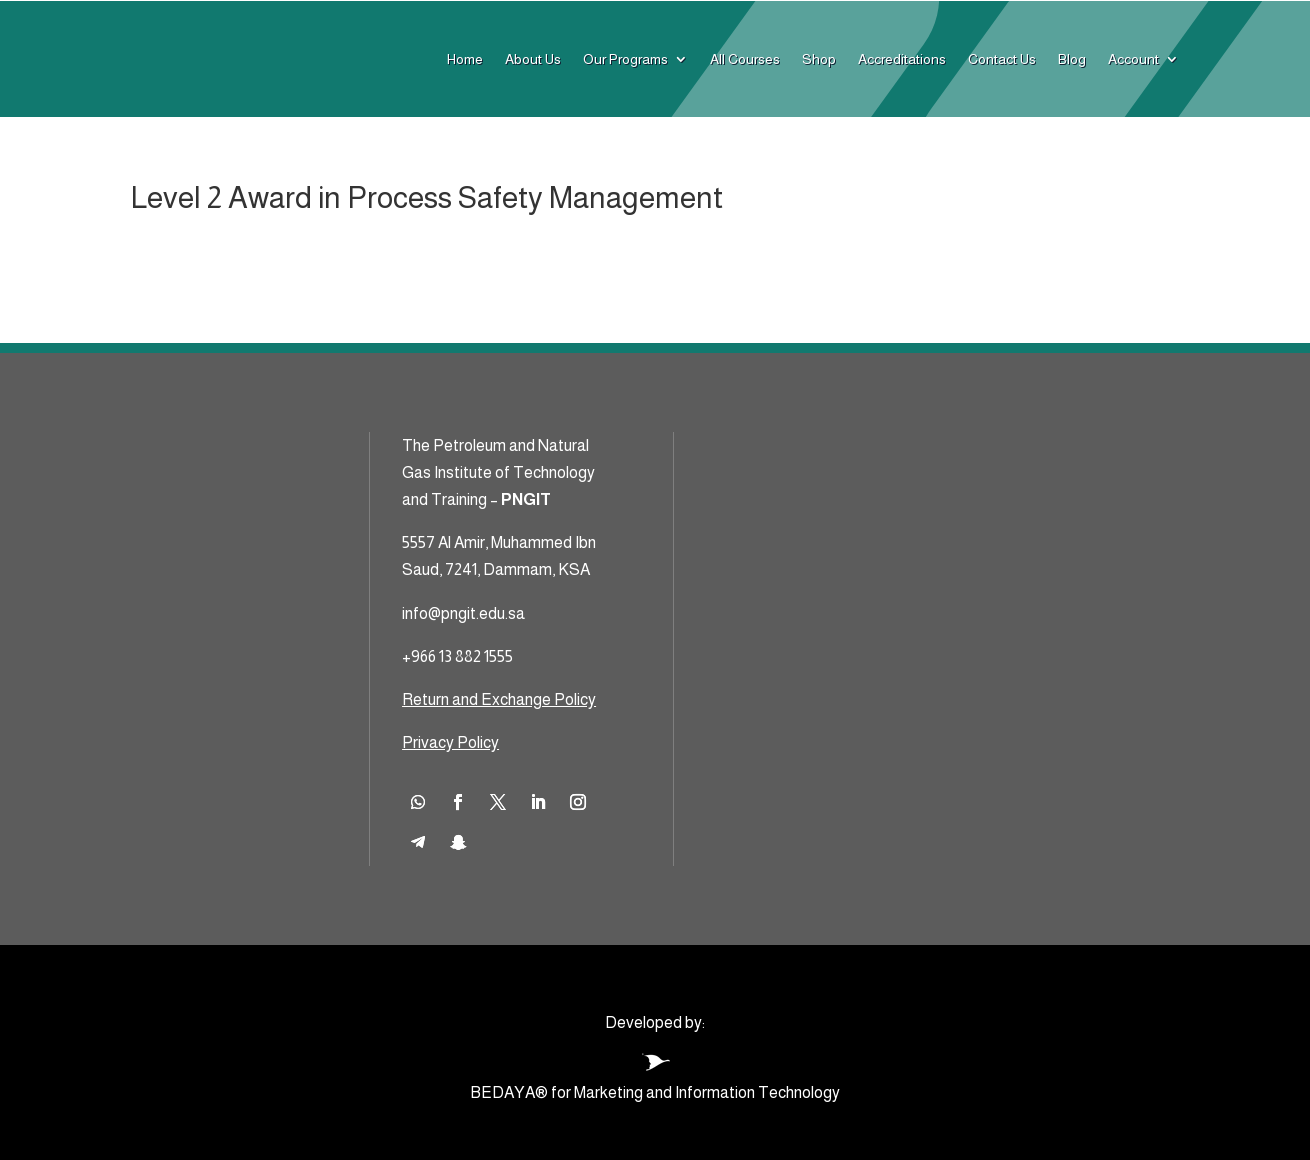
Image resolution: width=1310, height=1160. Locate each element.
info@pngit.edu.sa (463, 613)
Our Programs (625, 59)
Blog (1072, 59)
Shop (819, 59)
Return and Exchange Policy (499, 699)
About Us (533, 59)
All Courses (745, 59)
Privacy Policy (450, 742)
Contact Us (1002, 59)
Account (1133, 59)
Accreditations (902, 59)
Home (465, 59)
